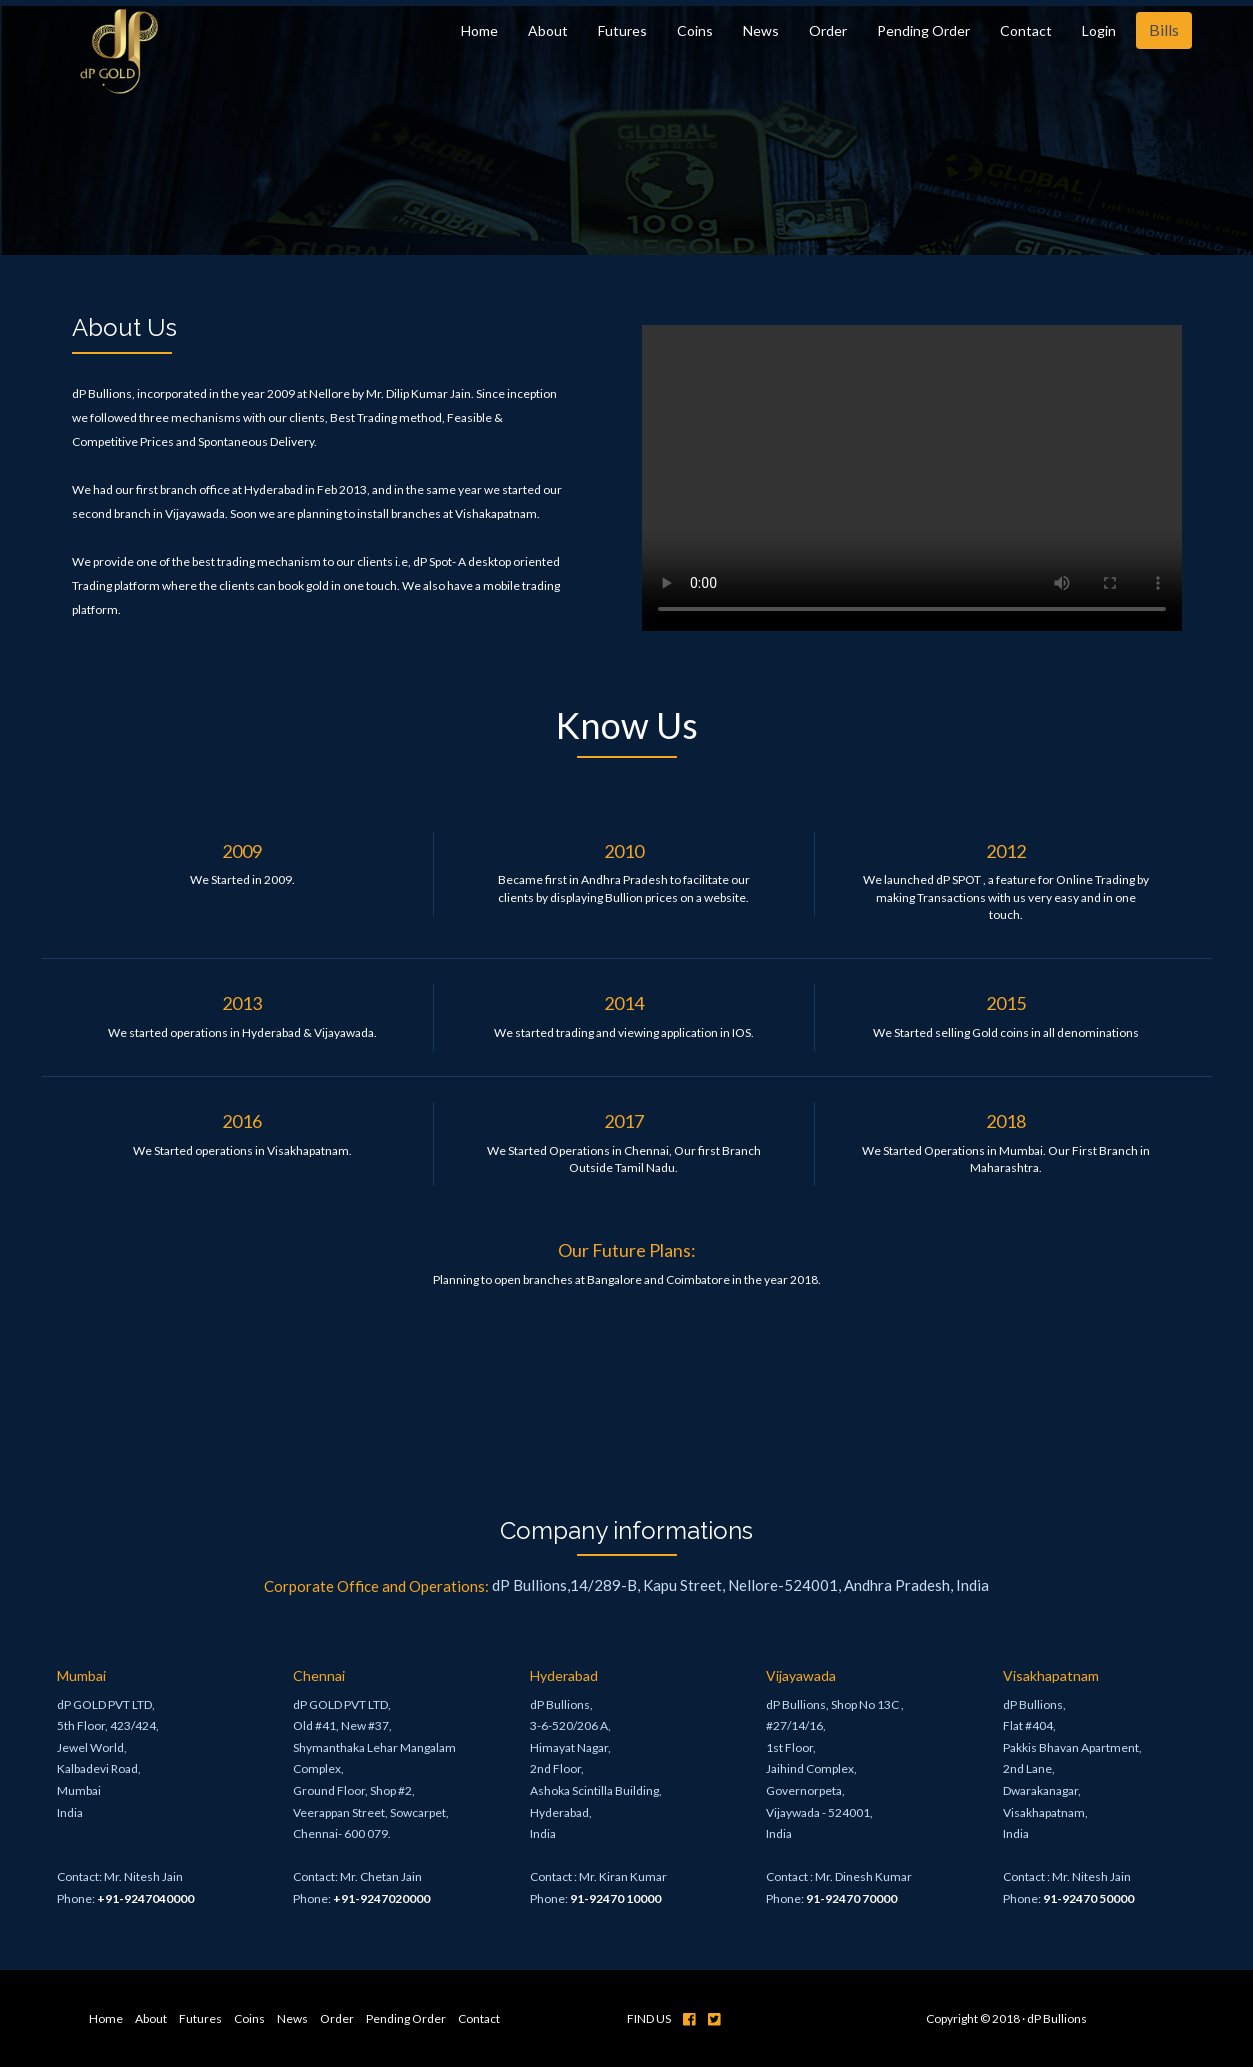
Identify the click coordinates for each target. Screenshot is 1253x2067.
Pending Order (923, 30)
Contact (1026, 30)
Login (1099, 30)
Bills (1164, 29)
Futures (622, 30)
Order (828, 30)
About (548, 30)
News (761, 30)
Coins (695, 30)
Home (479, 30)
